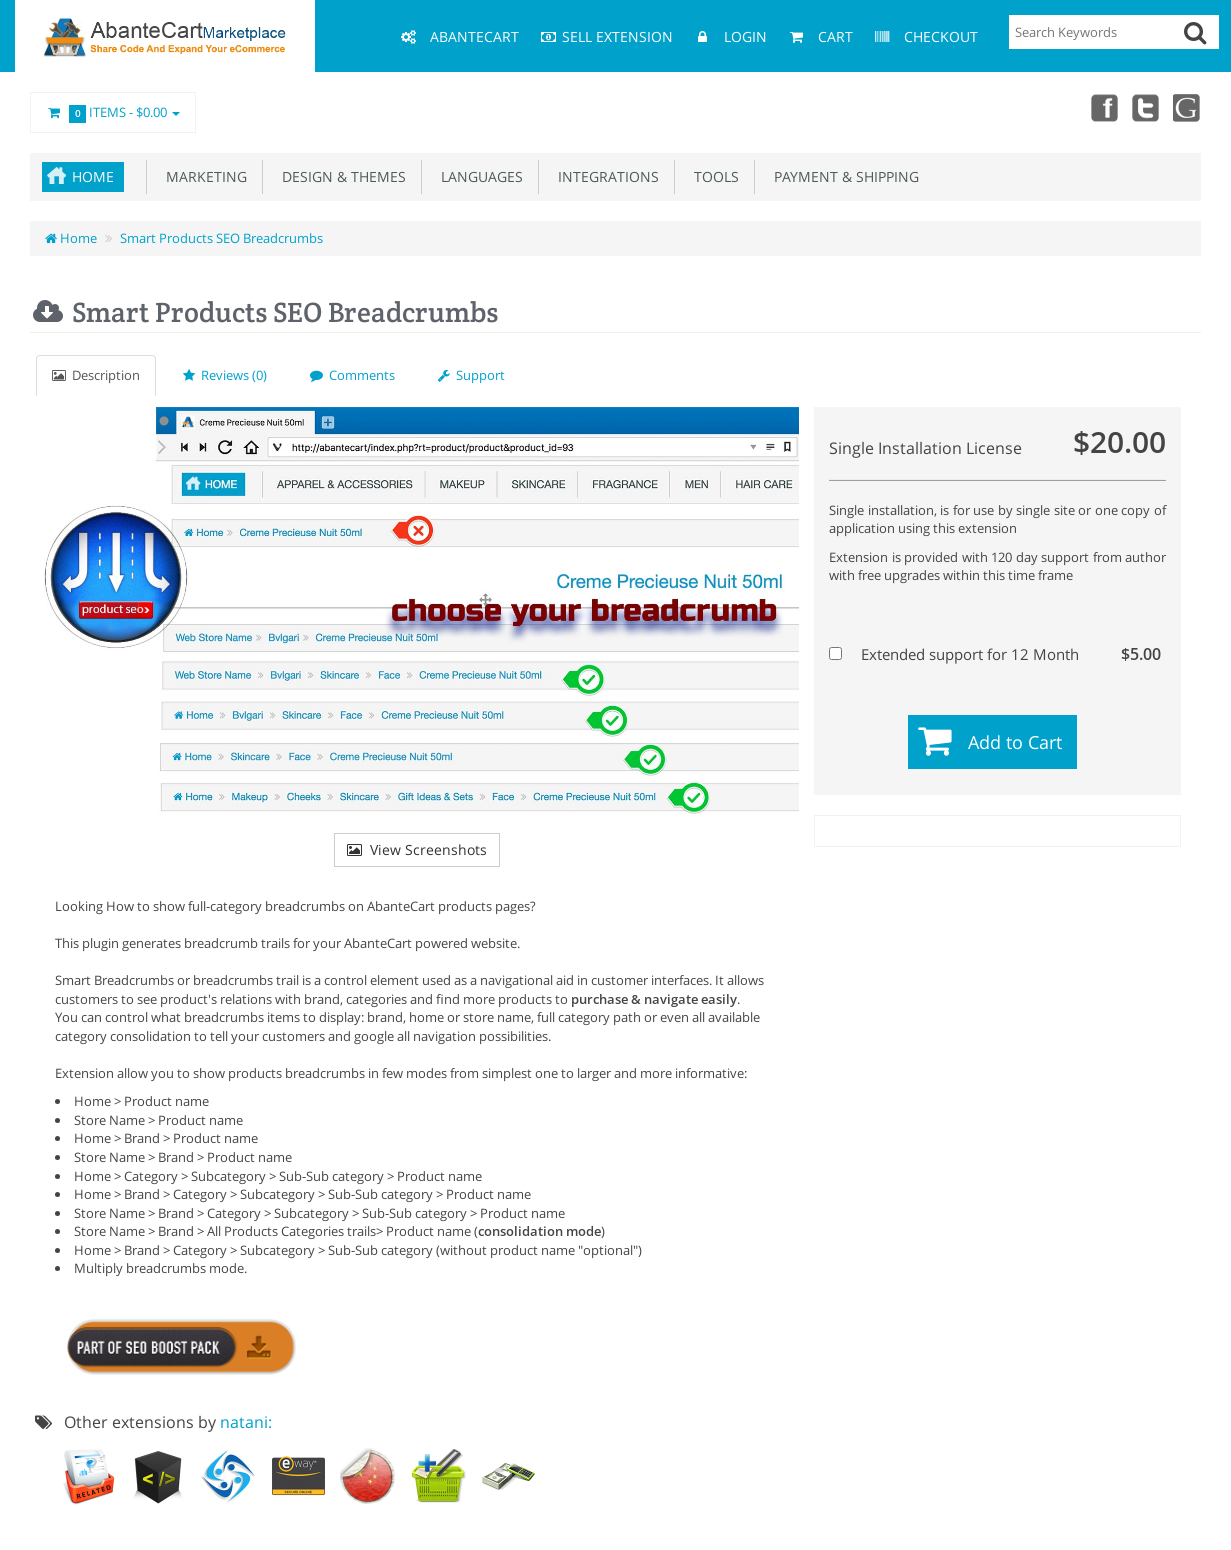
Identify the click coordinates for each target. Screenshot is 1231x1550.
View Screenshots (417, 849)
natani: (246, 1422)
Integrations (604, 176)
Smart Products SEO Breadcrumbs (221, 238)
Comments (352, 375)
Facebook (1099, 107)
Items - (113, 113)
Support (471, 375)
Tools (712, 176)
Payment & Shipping (842, 176)
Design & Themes (340, 176)
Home (93, 176)
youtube (1187, 107)
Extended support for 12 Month (995, 654)
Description (96, 375)
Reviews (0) (225, 375)
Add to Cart (1015, 742)
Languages (478, 176)
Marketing (202, 176)
